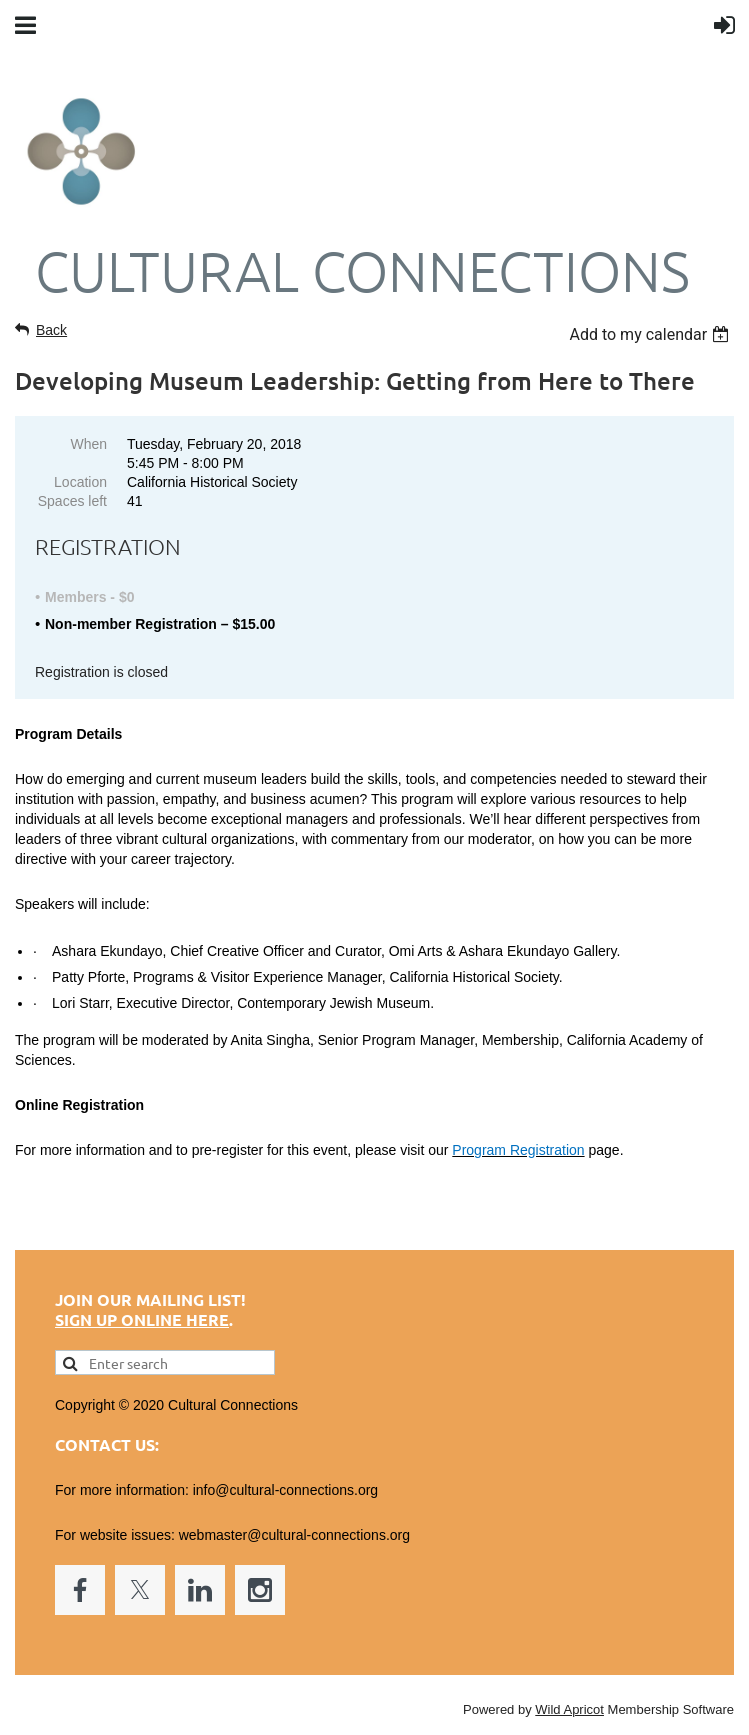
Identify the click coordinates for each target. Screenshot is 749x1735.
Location (80, 482)
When (88, 444)
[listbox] (651, 334)
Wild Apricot (569, 1709)
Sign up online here (142, 1319)
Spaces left (72, 501)
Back (51, 330)
